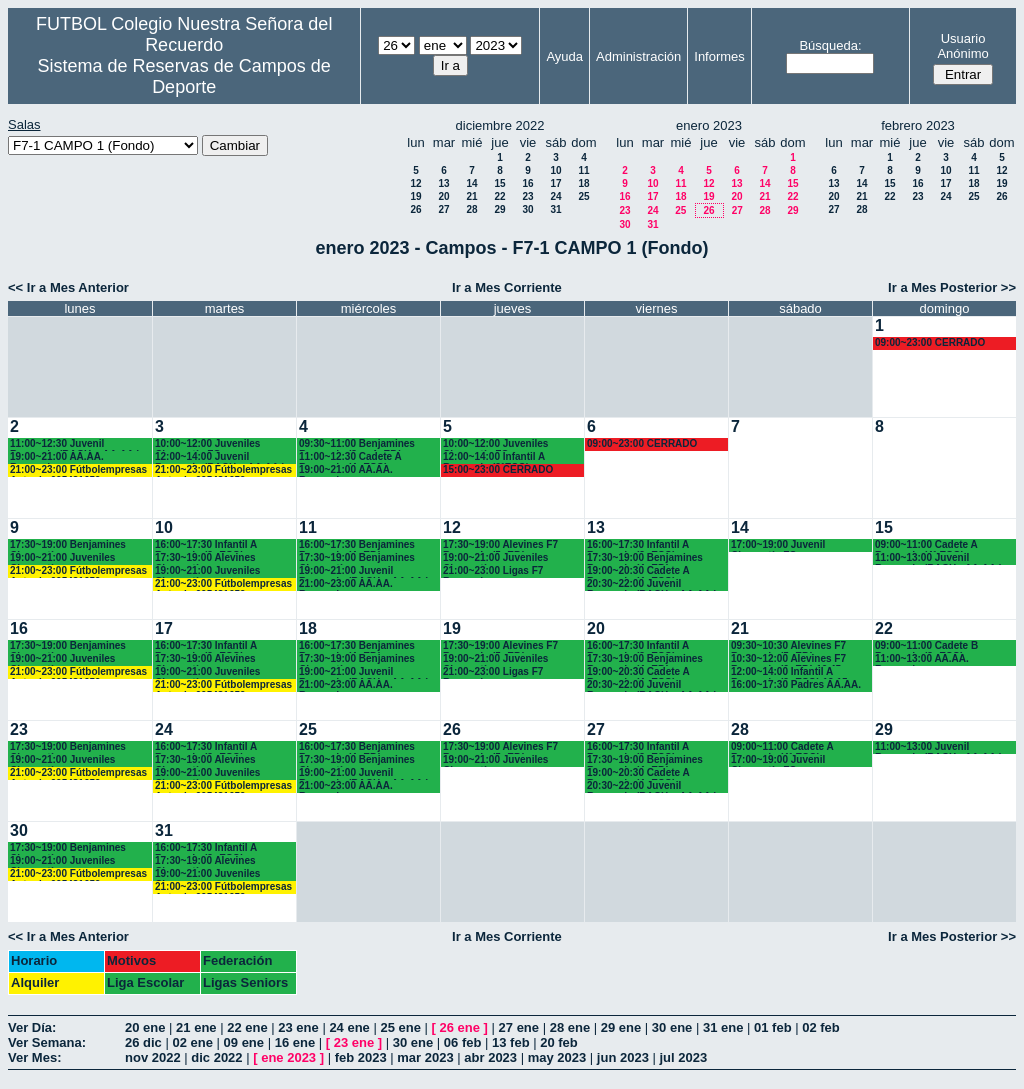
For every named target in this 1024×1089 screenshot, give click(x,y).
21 (471, 196)
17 (555, 183)
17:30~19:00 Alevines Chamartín (205, 558)
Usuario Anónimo (962, 46)
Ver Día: (32, 1027)
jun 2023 (623, 1057)
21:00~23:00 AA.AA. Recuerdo (346, 584)
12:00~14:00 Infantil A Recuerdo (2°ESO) (494, 457)
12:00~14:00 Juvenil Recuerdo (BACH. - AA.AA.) (220, 457)
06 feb (463, 1042)
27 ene (519, 1027)
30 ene (672, 1027)
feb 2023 (361, 1057)
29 (499, 209)
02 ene (192, 1042)
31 (555, 209)
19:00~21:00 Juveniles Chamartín (62, 558)
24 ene (349, 1027)
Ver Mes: (34, 1057)
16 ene (295, 1042)
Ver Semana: (47, 1042)
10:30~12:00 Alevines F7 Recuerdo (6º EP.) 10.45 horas (788, 659)
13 (443, 183)
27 (443, 209)
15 (499, 183)
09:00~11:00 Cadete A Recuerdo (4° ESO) (926, 545)
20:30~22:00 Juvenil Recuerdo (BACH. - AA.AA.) (652, 584)
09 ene (244, 1042)
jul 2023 (684, 1057)
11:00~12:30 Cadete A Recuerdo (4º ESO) (350, 457)
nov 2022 (153, 1057)
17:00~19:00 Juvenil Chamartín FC (778, 545)
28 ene (570, 1027)
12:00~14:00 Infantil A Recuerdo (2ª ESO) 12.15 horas (789, 672)
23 (527, 196)
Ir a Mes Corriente (507, 287)
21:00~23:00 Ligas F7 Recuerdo (493, 571)
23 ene (298, 1027)
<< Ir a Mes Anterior (68, 287)
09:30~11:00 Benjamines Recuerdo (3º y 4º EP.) (357, 444)
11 (583, 170)
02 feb (821, 1027)
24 (555, 196)
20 (443, 196)
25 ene (400, 1027)
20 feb (559, 1042)
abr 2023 (490, 1057)
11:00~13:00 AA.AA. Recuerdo (922, 659)
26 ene (460, 1027)
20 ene (145, 1027)
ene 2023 (288, 1057)
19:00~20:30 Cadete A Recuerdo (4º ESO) (638, 571)
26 (415, 209)
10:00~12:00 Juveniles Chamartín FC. (207, 444)
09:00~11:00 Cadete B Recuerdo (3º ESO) (926, 646)
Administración (638, 56)
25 (583, 196)
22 (499, 196)
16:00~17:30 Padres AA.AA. (796, 684)
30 (527, 209)
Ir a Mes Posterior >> (952, 287)
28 (471, 209)
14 (471, 183)
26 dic (143, 1042)
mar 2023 (425, 1057)
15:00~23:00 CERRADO (498, 469)
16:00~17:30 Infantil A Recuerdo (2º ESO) (638, 545)
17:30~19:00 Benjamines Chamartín (68, 545)
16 (527, 183)
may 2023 (557, 1057)
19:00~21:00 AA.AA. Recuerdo (57, 457)
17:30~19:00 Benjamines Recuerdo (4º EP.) (645, 558)
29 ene (621, 1027)
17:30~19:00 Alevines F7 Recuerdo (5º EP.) (500, 545)
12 (415, 183)
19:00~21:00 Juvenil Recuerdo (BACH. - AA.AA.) (364, 571)
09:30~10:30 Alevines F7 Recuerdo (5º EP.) (788, 646)
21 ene (196, 1027)
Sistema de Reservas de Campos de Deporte (184, 76)
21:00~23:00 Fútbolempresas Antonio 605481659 (78, 470)
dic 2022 (216, 1057)
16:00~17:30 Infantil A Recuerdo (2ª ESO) (206, 545)
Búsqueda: (830, 45)
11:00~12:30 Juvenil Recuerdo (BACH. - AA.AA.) (75, 444)
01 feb (773, 1027)
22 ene (247, 1027)
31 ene (723, 1027)
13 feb (511, 1042)
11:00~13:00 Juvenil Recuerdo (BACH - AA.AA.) (938, 558)
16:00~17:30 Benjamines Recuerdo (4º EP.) (357, 545)
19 (415, 196)
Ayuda (564, 56)
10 (555, 170)
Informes (719, 56)
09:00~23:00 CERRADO (930, 342)
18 (583, 183)
